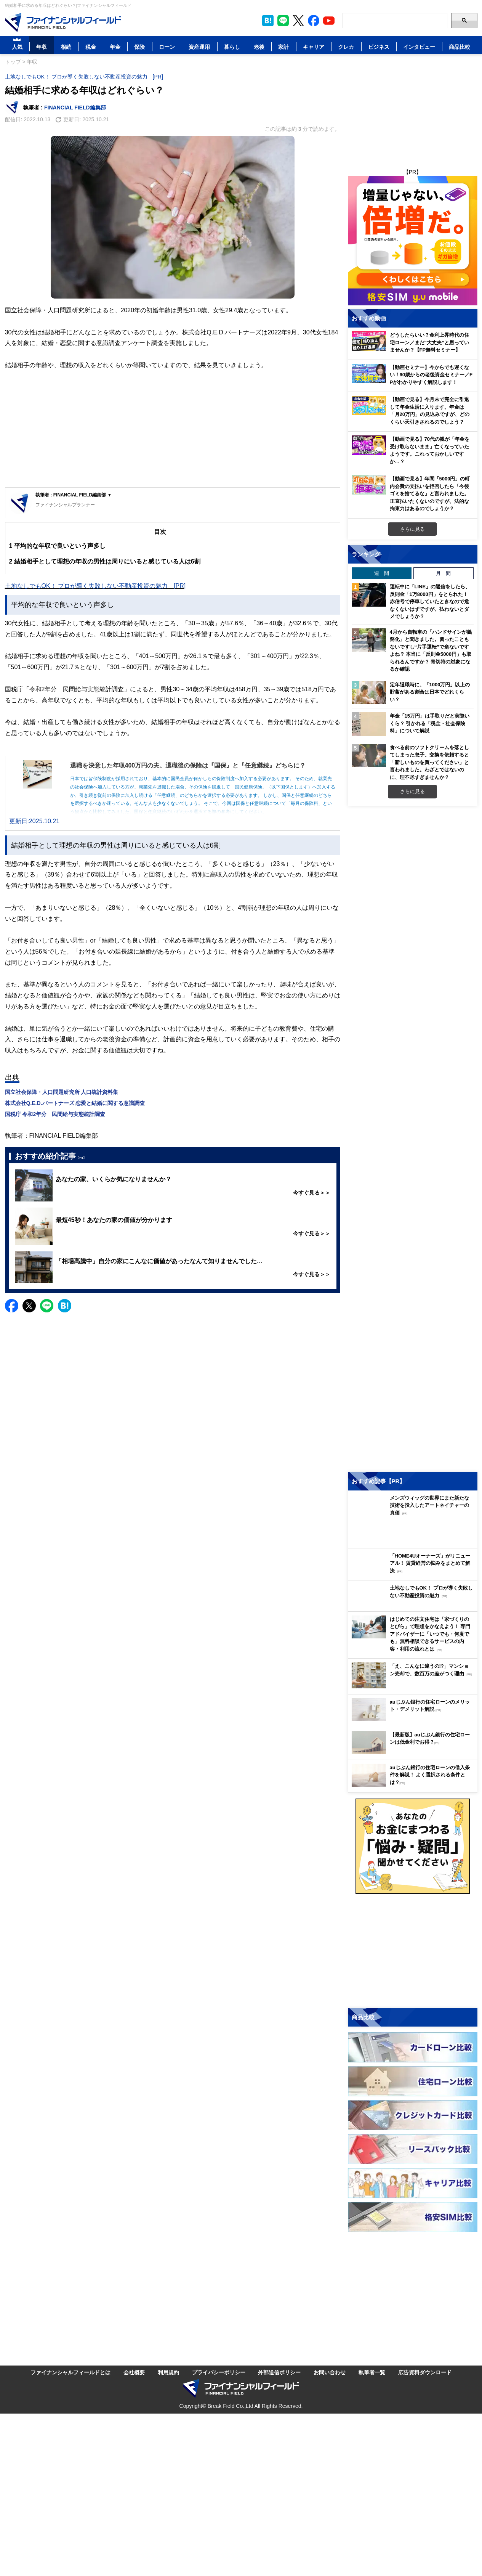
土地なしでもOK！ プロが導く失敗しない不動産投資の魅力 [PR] (84, 76)
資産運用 (199, 46)
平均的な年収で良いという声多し (57, 545)
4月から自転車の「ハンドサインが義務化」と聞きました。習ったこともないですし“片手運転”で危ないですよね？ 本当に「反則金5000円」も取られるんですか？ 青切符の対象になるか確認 (431, 650)
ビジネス (378, 46)
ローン (167, 46)
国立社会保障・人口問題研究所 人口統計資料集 (61, 1091)
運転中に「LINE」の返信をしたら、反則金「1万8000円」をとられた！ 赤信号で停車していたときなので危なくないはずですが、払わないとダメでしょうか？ (430, 601)
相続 (66, 46)
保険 (139, 46)
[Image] (63, 22)
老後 (259, 46)
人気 (17, 46)
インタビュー (419, 46)
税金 (90, 46)
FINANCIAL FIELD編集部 (75, 107)
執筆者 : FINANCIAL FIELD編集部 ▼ (73, 495)
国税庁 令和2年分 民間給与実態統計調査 (55, 1113)
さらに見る (412, 529)
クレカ (346, 46)
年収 (41, 46)
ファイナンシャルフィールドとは (70, 2372)
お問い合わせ (330, 2372)
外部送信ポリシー (279, 2372)
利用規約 (168, 2372)
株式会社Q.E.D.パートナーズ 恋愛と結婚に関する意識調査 (75, 1102)
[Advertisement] (172, 430)
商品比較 (459, 46)
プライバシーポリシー (218, 2372)
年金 (115, 46)
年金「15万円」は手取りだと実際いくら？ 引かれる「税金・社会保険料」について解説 (429, 723)
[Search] (395, 20)
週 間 (381, 573)
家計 (283, 46)
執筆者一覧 (372, 2372)
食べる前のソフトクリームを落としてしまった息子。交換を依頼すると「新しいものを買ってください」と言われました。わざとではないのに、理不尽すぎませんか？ (429, 762)
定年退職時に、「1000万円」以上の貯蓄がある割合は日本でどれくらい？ (430, 692)
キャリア (313, 46)
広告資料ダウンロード (425, 2372)
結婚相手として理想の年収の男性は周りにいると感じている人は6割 (104, 561)
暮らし (232, 46)
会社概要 (134, 2372)
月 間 (443, 573)
